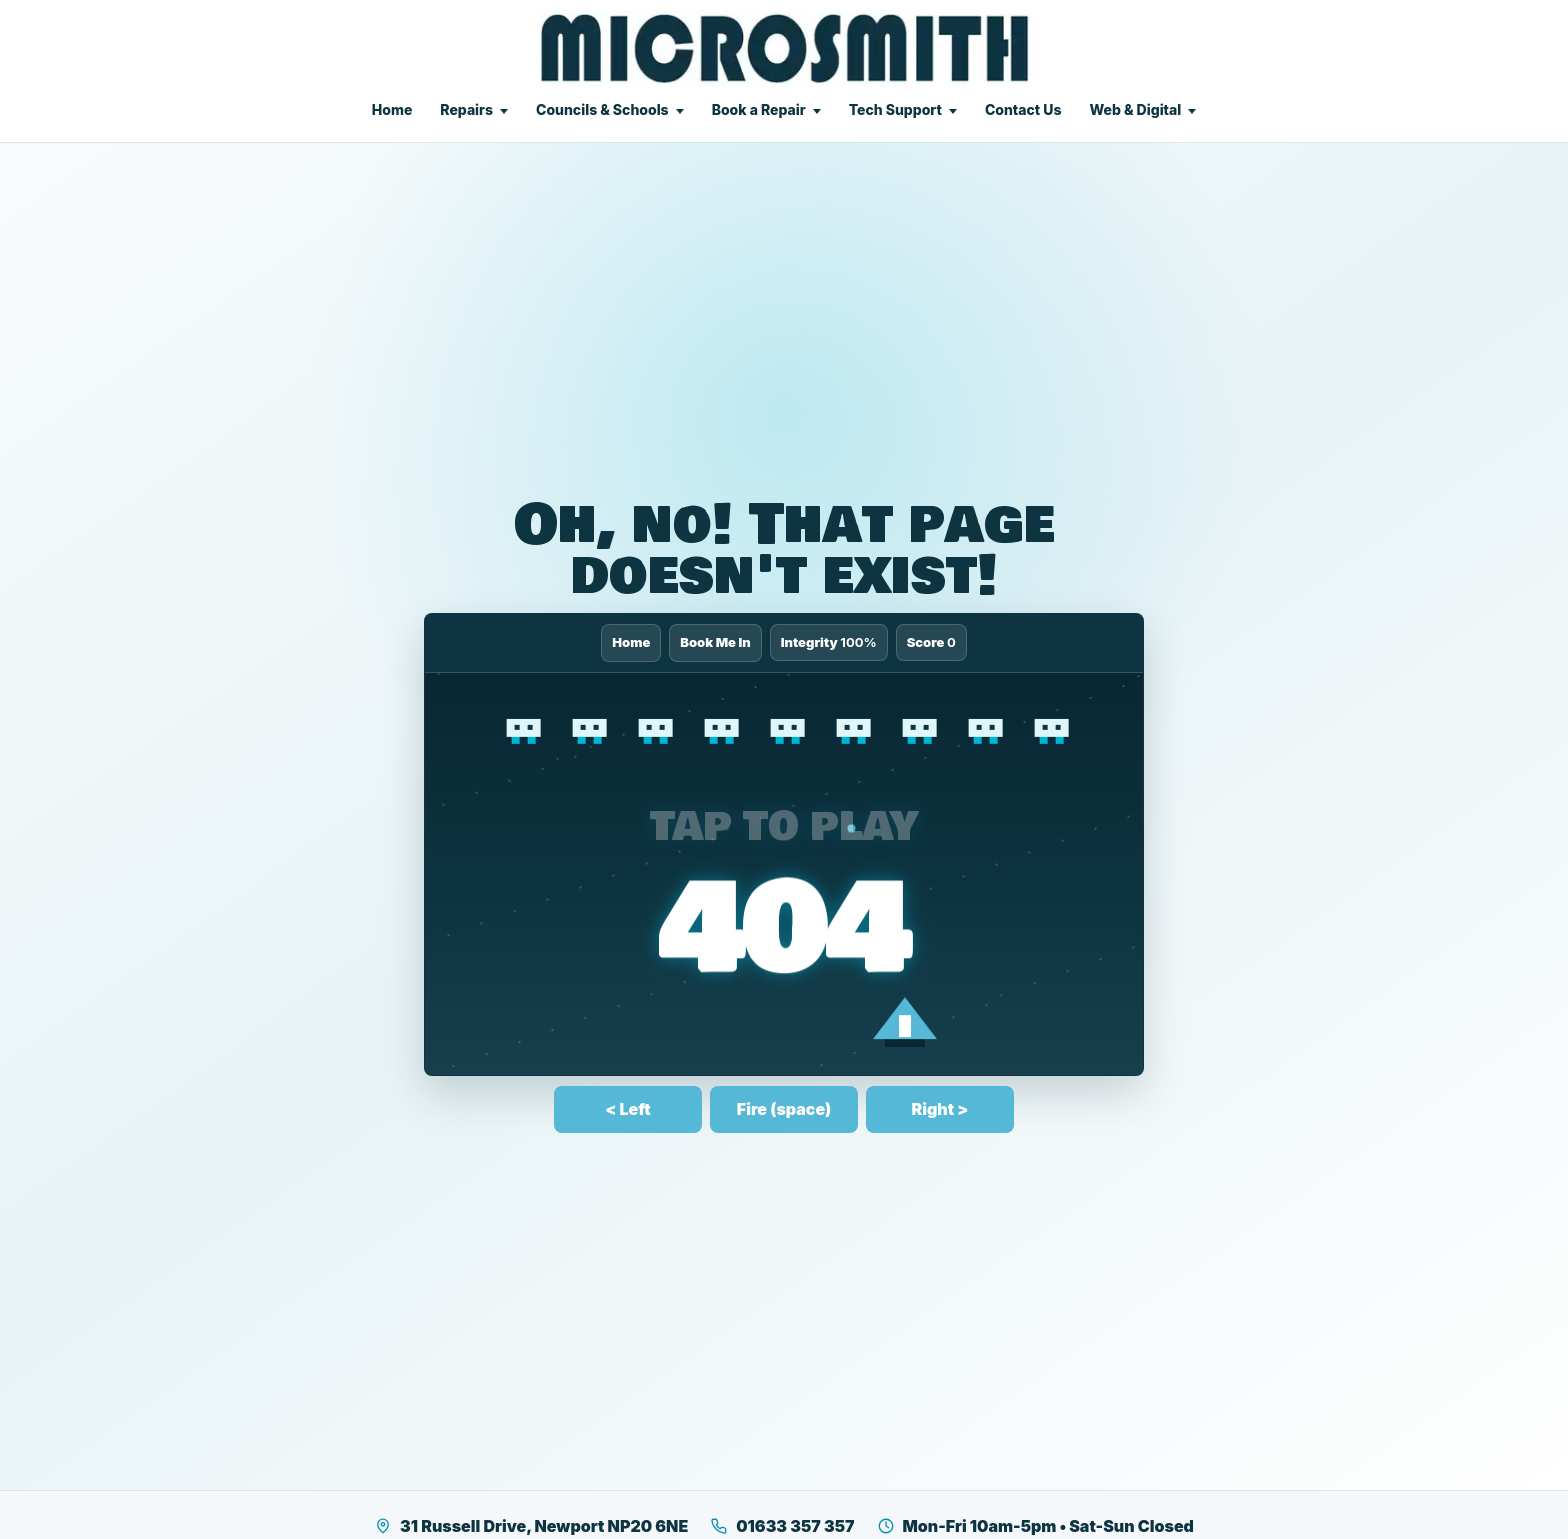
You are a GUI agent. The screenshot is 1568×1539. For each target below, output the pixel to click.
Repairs (466, 109)
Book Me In (715, 642)
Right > (940, 1109)
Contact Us (1023, 109)
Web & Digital (1135, 109)
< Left (627, 1109)
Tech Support (895, 109)
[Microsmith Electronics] (784, 48)
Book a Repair (759, 109)
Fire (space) (784, 1109)
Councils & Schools (602, 109)
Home (392, 109)
